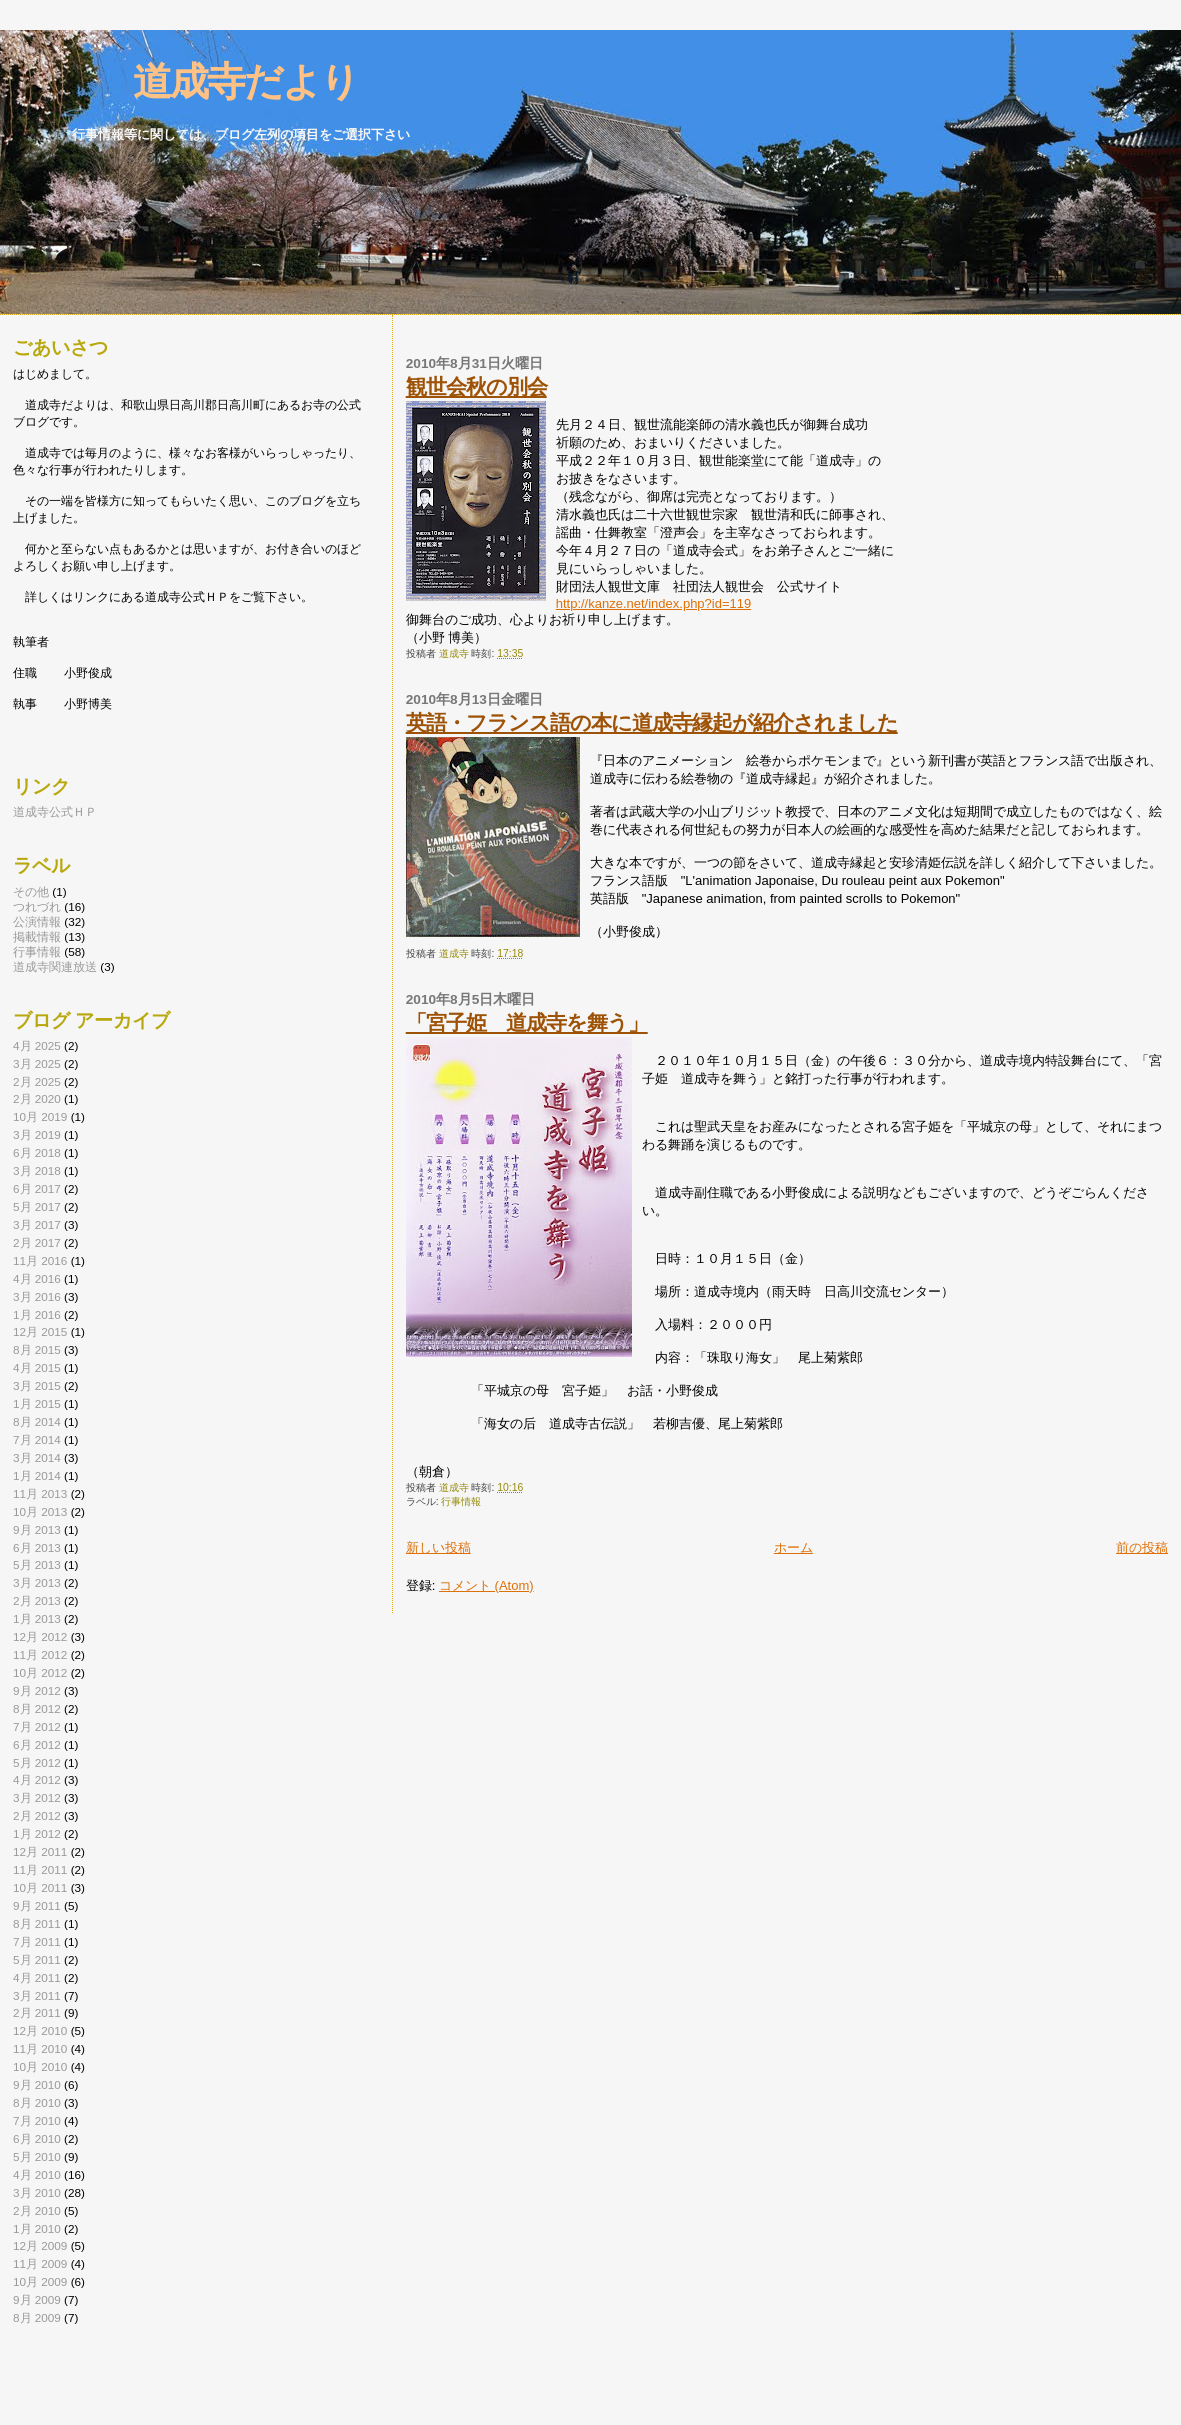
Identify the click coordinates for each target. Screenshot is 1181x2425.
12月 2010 (40, 2030)
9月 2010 (37, 2084)
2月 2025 (37, 1081)
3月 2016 (37, 1296)
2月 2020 (37, 1098)
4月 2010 (37, 2174)
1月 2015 (37, 1403)
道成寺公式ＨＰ (55, 811)
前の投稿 (1142, 1547)
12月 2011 (40, 1851)
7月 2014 (37, 1439)
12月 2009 (40, 2245)
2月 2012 (37, 1815)
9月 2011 (37, 1905)
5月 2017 (37, 1206)
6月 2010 (37, 2138)
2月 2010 (37, 2210)
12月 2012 (40, 1636)
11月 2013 (40, 1493)
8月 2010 (37, 2102)
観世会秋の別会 (476, 386)
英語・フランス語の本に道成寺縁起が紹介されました (652, 722)
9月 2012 (37, 1690)
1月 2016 (37, 1314)
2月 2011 (37, 2012)
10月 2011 (40, 1887)
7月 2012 (37, 1726)
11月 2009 (40, 2263)
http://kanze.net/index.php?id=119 (654, 603)
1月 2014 (37, 1475)
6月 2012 (37, 1744)
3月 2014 (37, 1457)
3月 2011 (37, 1995)
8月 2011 (37, 1923)
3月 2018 (37, 1170)
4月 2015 (37, 1367)
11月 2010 (40, 2048)
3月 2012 (37, 1797)
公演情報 (37, 921)
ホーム (793, 1547)
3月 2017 (37, 1224)
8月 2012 (37, 1708)
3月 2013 (37, 1582)
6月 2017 (37, 1188)
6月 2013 (37, 1547)
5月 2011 (37, 1959)
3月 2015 (37, 1385)
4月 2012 (37, 1779)
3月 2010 (37, 2192)
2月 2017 (37, 1242)
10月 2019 (40, 1116)
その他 (31, 891)
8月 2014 (37, 1421)
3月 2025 (37, 1063)
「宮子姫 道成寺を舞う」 (527, 1022)
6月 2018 (37, 1152)
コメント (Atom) (486, 1585)
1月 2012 (37, 1833)
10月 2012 (40, 1672)
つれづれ (37, 906)
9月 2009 (37, 2299)
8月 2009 (37, 2317)
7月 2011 (37, 1941)
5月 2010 (37, 2156)
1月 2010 (37, 2228)
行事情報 (461, 1501)
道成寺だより (208, 81)
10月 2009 (40, 2281)
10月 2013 (40, 1511)
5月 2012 (37, 1762)
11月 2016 (40, 1260)
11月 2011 (40, 1869)
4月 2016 (37, 1278)
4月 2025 (37, 1045)
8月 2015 (37, 1349)
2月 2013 (37, 1600)
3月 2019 (37, 1134)
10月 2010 (40, 2066)
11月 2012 (40, 1654)
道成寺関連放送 (55, 966)
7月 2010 (37, 2120)
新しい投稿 (438, 1547)
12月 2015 (40, 1331)
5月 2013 (37, 1564)
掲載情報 (37, 936)
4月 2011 (37, 1977)
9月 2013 (37, 1529)
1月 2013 (37, 1618)
